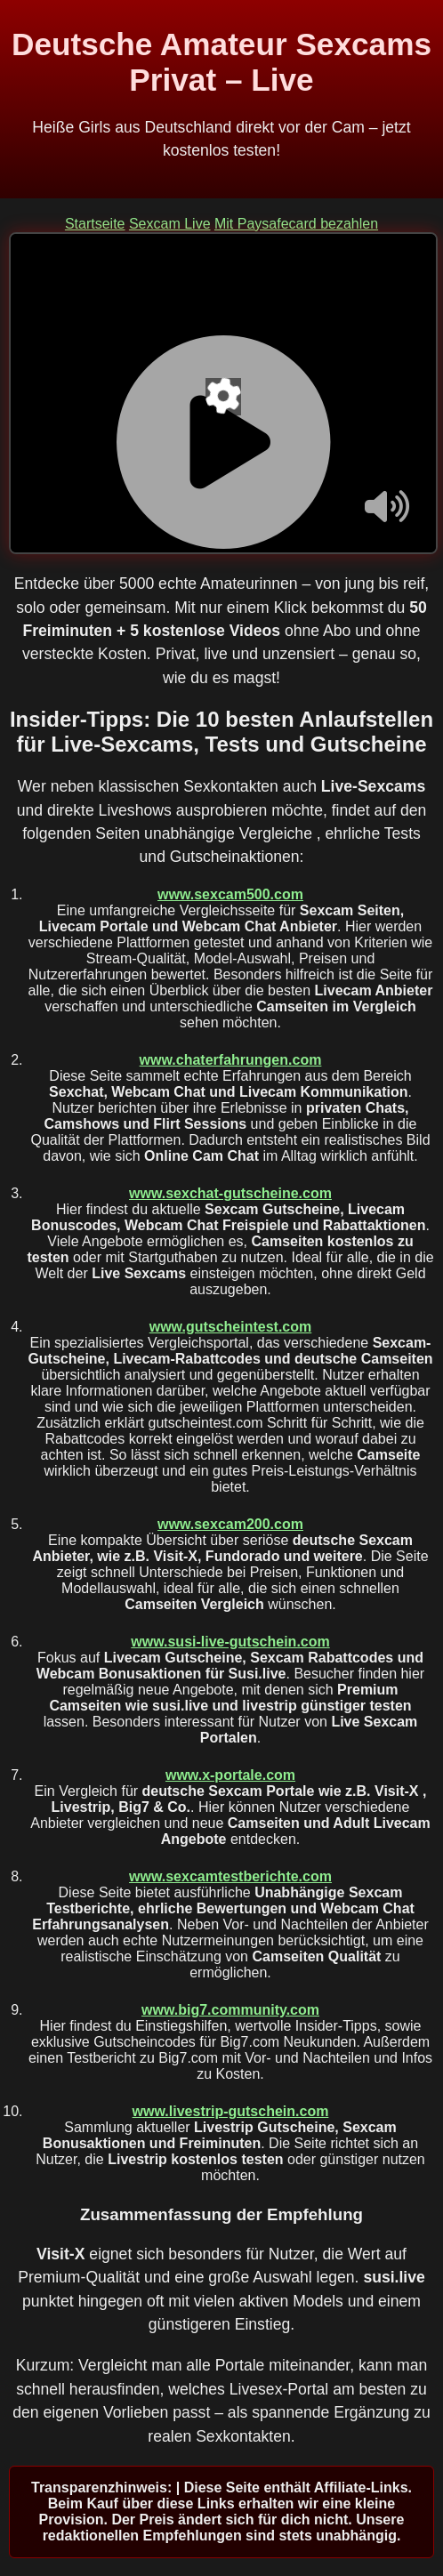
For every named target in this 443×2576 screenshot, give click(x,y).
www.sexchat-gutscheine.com (230, 1193)
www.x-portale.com (230, 1775)
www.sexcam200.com (230, 1524)
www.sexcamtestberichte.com (230, 1876)
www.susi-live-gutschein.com (230, 1641)
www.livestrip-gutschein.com (231, 2111)
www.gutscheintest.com (230, 1326)
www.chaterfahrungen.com (231, 1059)
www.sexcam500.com (230, 894)
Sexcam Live (170, 223)
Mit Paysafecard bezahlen (296, 223)
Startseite (95, 223)
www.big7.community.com (230, 2009)
